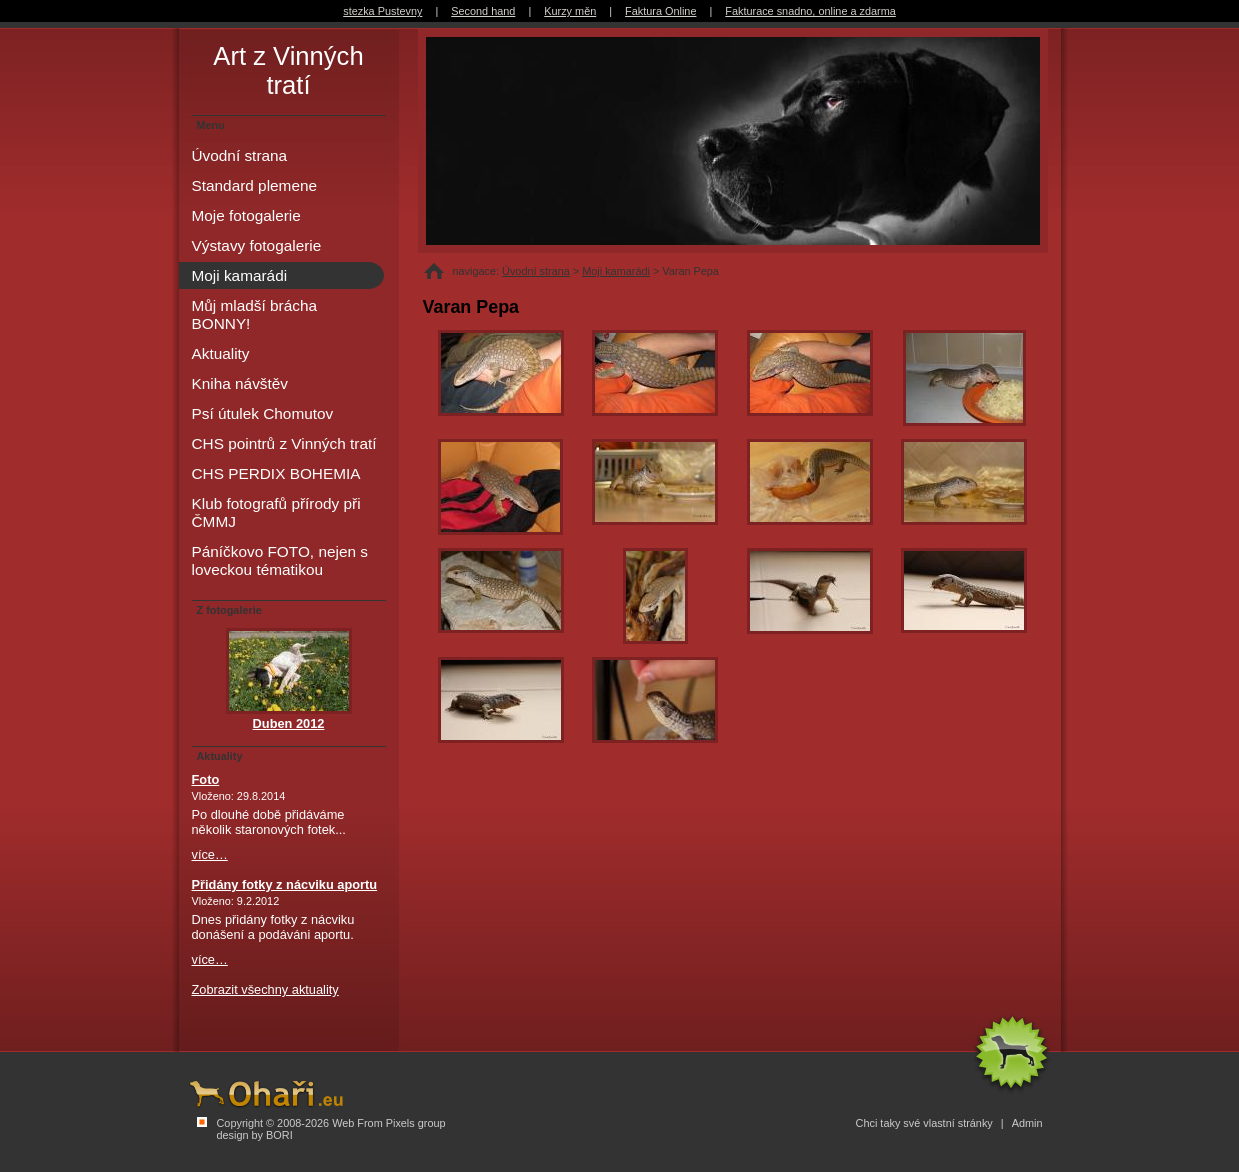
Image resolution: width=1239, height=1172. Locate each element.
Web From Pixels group (388, 1123)
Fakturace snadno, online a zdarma (810, 11)
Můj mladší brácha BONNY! (255, 314)
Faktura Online (660, 11)
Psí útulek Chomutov (263, 413)
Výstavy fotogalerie (257, 245)
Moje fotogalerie (246, 215)
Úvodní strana (536, 271)
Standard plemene (255, 185)
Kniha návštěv (240, 383)
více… (210, 854)
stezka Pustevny (382, 11)
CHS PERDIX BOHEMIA (276, 473)
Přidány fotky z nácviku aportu (285, 884)
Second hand (483, 11)
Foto (206, 779)
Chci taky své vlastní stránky (924, 1123)
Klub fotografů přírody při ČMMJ (276, 512)
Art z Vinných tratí (288, 70)
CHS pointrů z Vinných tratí (284, 443)
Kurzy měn (570, 11)
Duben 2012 (289, 723)
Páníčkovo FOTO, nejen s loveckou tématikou (280, 560)
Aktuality (221, 353)
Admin (1027, 1123)
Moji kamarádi (616, 271)
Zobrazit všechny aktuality (265, 989)
